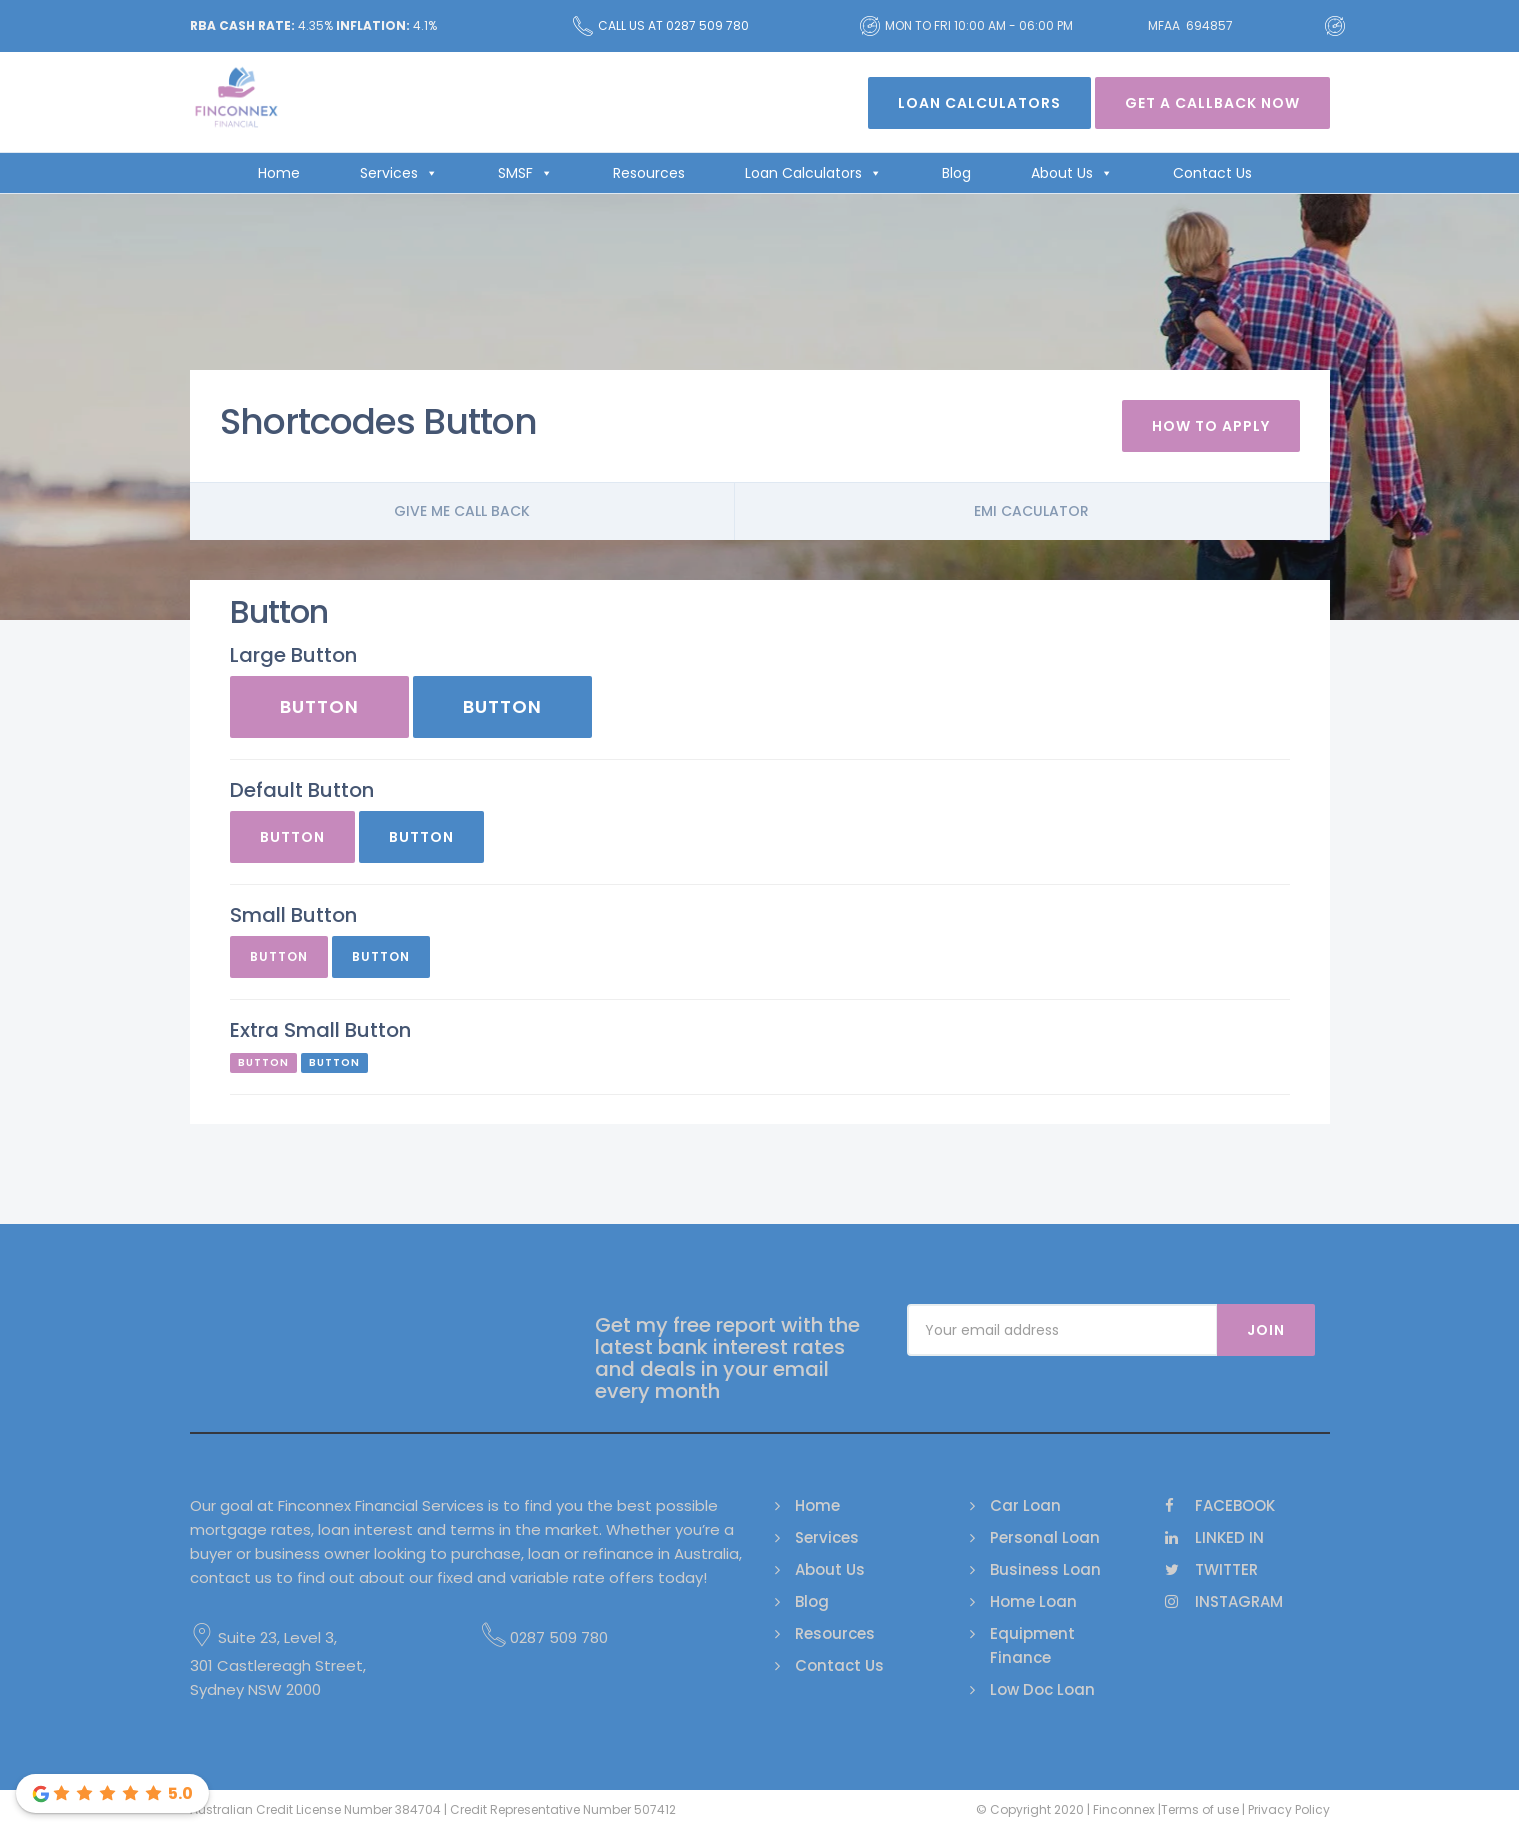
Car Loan (1025, 1505)
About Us (1072, 173)
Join (1266, 1330)
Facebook (1220, 1505)
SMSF (525, 173)
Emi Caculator (1031, 511)
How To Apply (1211, 426)
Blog (956, 173)
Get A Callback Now (1212, 103)
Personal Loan (1045, 1537)
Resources (649, 173)
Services (399, 173)
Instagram (1224, 1601)
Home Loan (1033, 1601)
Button (319, 706)
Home (279, 173)
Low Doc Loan (1042, 1689)
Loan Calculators (979, 103)
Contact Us (1212, 173)
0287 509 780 (545, 1637)
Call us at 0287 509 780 (661, 26)
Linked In (1214, 1537)
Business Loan (1045, 1569)
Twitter (1211, 1569)
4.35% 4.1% (313, 25)
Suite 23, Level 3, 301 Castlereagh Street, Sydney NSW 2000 (278, 1663)
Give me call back (462, 511)
